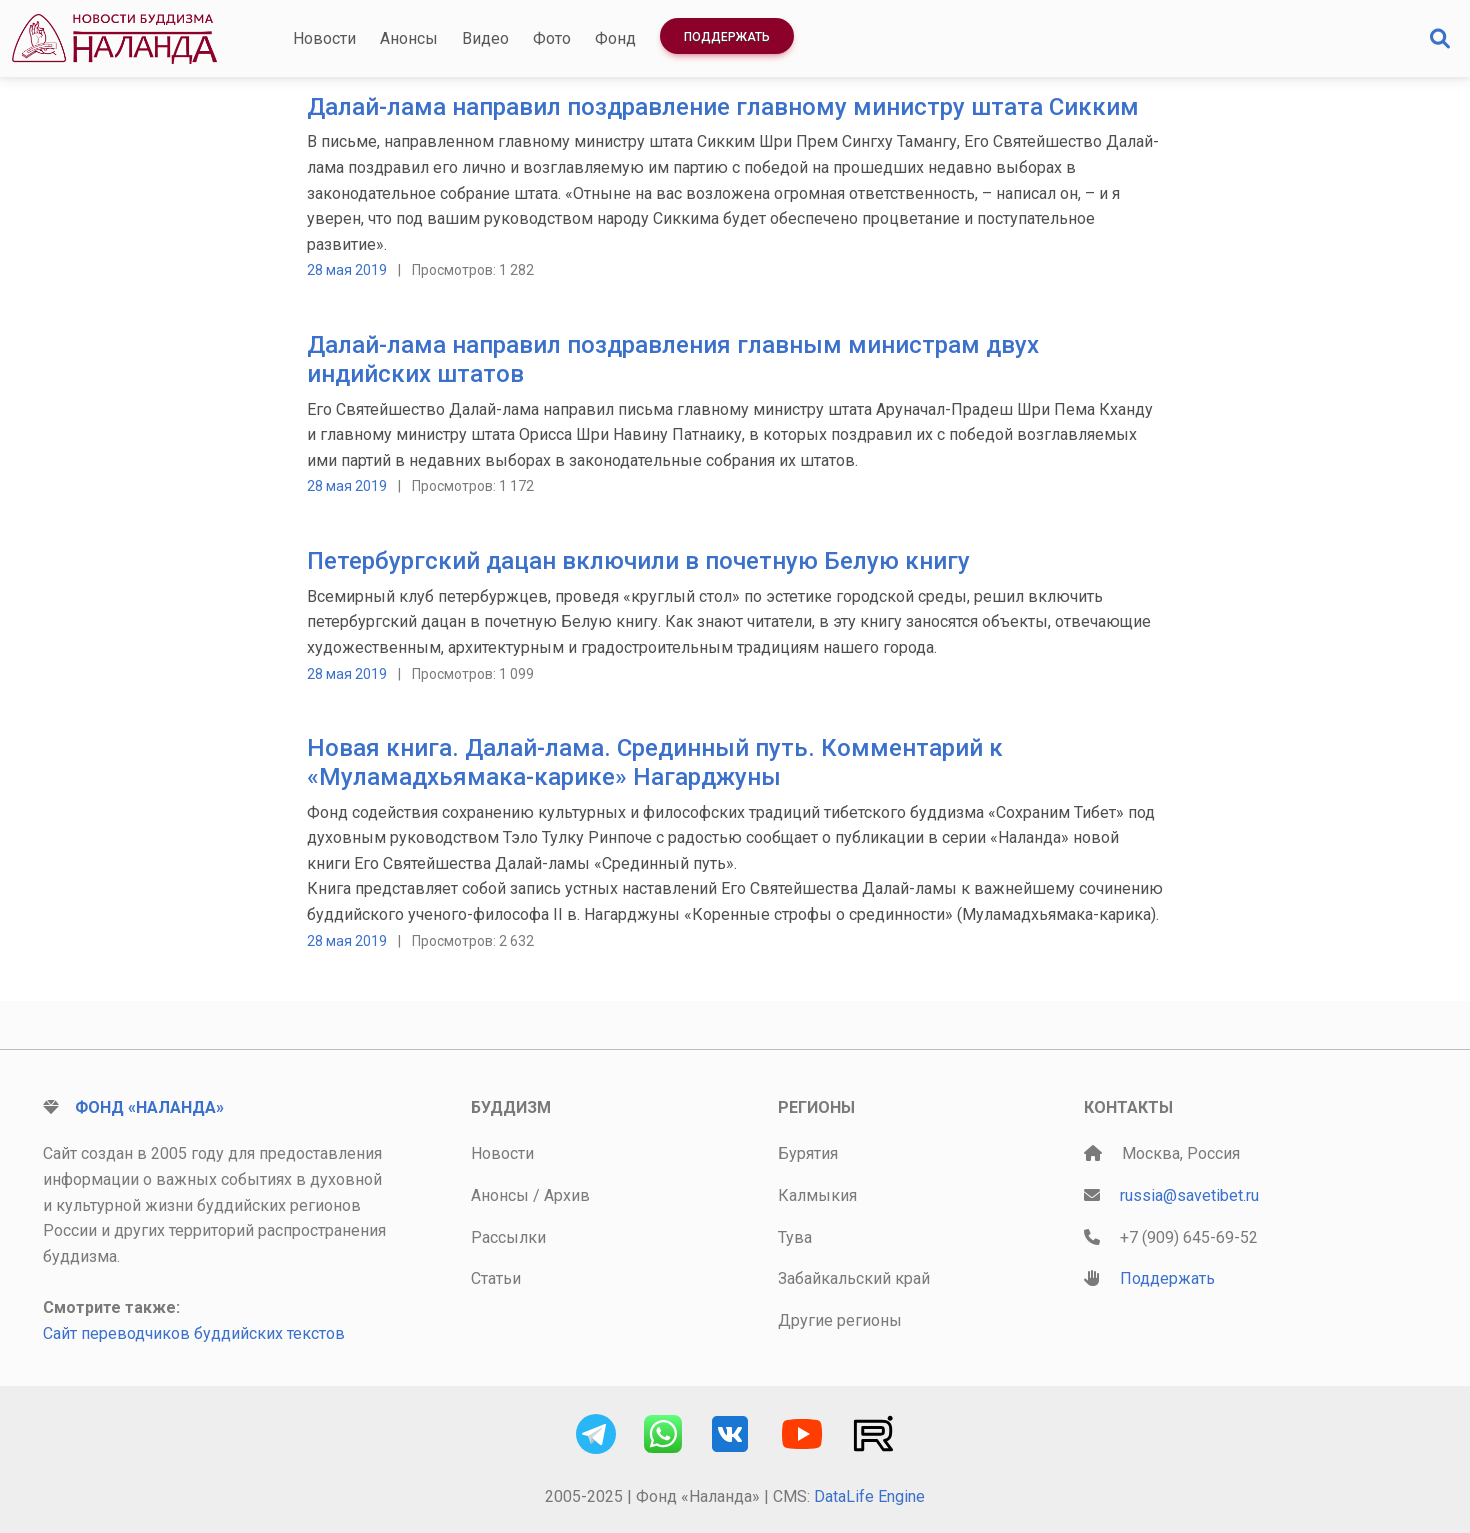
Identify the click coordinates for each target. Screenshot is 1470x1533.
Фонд (615, 38)
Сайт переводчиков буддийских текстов (194, 1333)
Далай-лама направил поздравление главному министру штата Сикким (723, 107)
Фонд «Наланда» (149, 1107)
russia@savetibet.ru (1189, 1195)
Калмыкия (817, 1195)
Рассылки (508, 1237)
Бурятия (808, 1153)
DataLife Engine (869, 1496)
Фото (552, 38)
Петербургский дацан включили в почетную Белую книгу (638, 561)
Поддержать (727, 37)
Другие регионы (840, 1320)
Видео (485, 38)
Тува (795, 1237)
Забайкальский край (854, 1278)
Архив (567, 1195)
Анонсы (409, 38)
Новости (324, 38)
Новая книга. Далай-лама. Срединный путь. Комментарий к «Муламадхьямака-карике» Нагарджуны (655, 762)
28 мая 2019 (347, 270)
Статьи (496, 1278)
